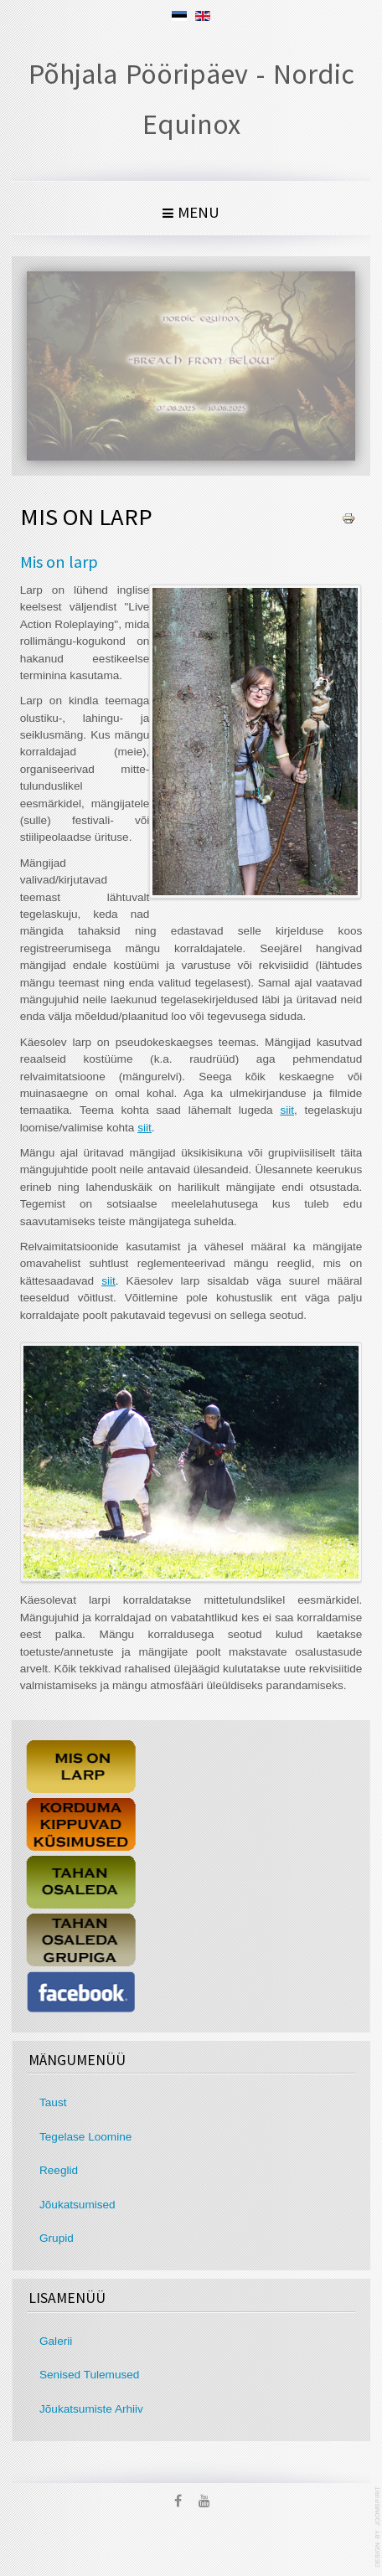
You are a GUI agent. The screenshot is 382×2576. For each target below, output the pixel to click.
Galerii (57, 2341)
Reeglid (60, 2170)
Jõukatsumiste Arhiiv (93, 2409)
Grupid (58, 2238)
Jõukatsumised (79, 2204)
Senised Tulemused (91, 2374)
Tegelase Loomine (87, 2136)
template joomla (378, 2527)
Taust (55, 2102)
